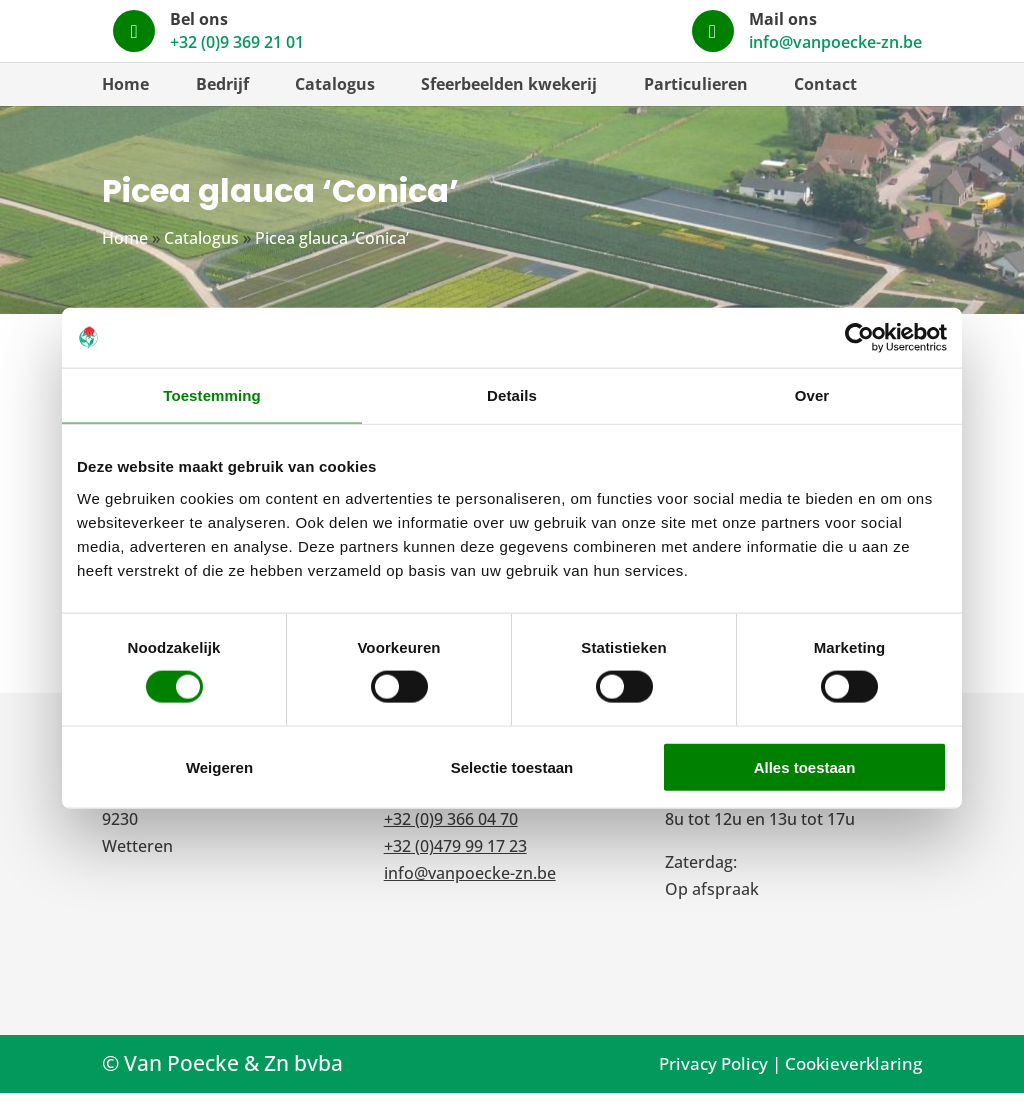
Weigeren (219, 766)
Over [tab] (812, 395)
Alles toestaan (805, 766)
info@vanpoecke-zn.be (470, 896)
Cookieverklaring (853, 1086)
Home (125, 107)
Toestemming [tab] (212, 395)
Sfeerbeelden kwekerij (509, 107)
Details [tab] (512, 395)
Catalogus (335, 107)
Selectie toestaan (512, 766)
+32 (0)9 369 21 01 (451, 815)
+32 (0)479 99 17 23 (455, 869)
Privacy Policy (713, 1086)
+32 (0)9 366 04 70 (451, 842)
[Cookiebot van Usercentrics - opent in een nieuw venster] (859, 338)
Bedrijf (222, 107)
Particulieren (696, 107)
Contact (825, 107)
